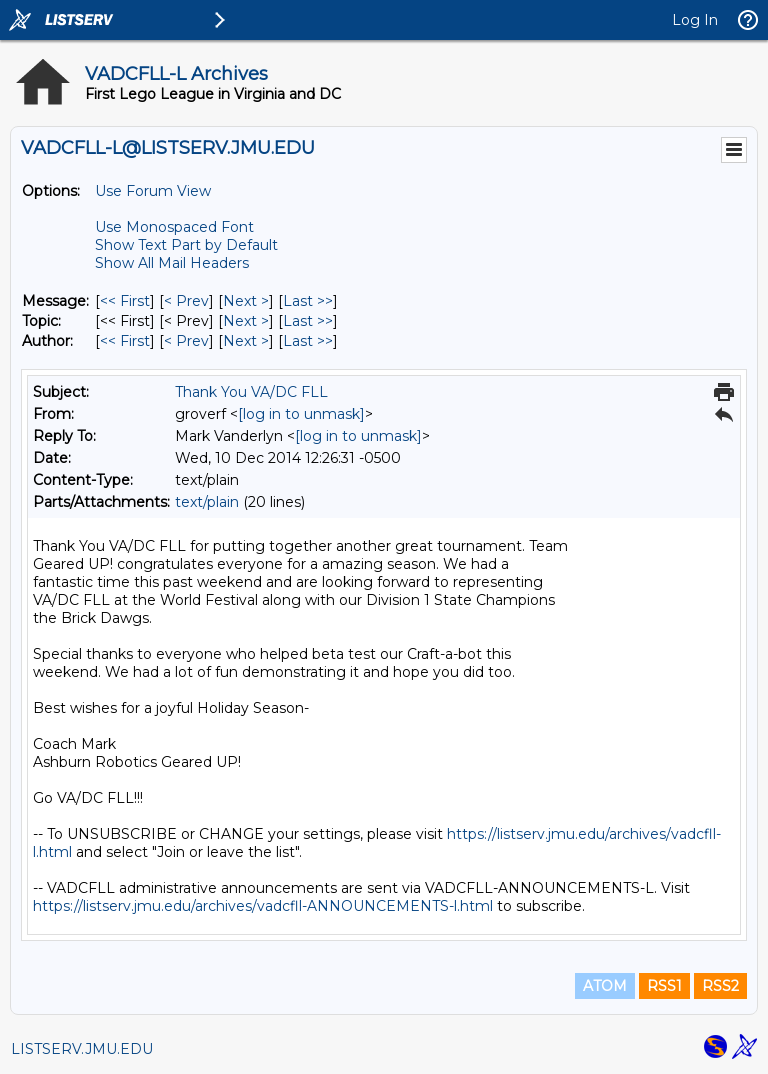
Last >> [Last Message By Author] (308, 341)
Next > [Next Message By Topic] (246, 321)
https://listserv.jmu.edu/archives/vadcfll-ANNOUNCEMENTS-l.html (263, 906)
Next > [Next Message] (246, 301)
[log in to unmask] (301, 414)
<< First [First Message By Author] (125, 341)
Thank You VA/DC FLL (251, 392)
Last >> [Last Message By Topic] (308, 321)
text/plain (207, 502)
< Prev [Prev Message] (186, 301)
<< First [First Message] (125, 301)
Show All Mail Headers (172, 263)
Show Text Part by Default (186, 245)
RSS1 (664, 986)
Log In (695, 20)
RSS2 (720, 986)
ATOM (605, 986)
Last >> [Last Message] (308, 301)
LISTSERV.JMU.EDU (82, 1049)
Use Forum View (153, 191)
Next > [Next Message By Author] (246, 341)
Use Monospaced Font (174, 227)
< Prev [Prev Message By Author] (186, 341)
